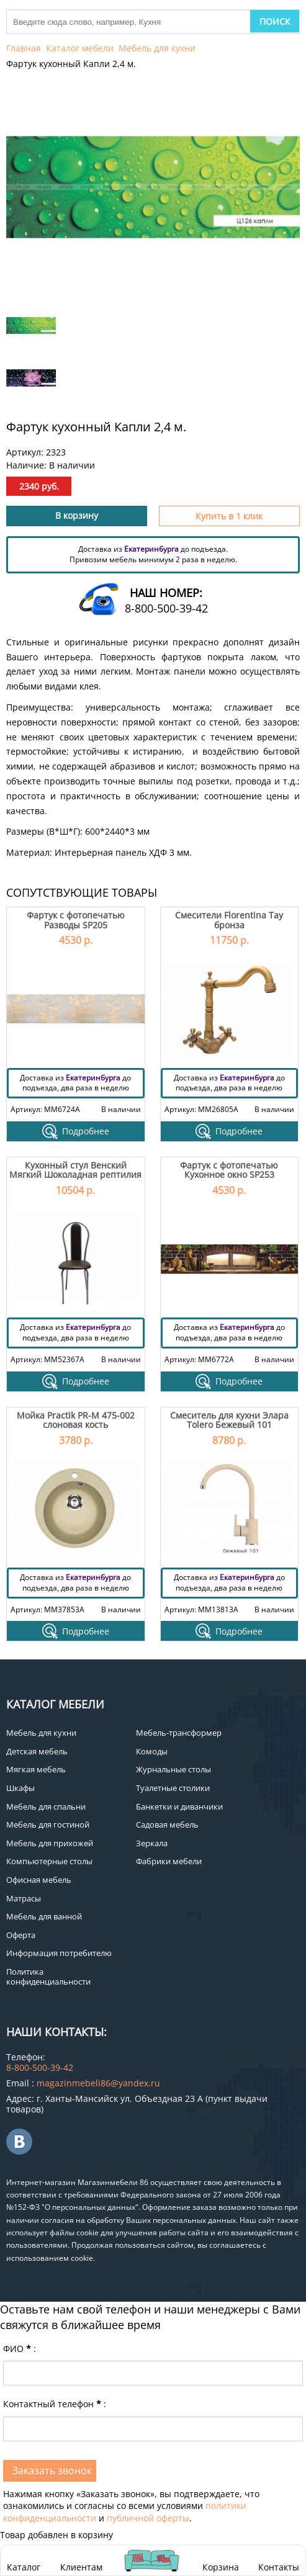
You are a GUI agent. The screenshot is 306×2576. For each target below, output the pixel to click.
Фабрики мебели (169, 1861)
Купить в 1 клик (229, 516)
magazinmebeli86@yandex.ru (98, 2083)
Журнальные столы (173, 1769)
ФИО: (19, 2348)
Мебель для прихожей (49, 1843)
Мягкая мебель (36, 1769)
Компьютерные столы (49, 1861)
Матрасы (23, 1898)
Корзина (220, 2560)
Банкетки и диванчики (179, 1806)
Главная (23, 48)
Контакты (278, 2567)
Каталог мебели (80, 48)
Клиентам (81, 2567)
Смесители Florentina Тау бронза (229, 919)
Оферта (20, 1935)
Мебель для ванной (44, 1916)
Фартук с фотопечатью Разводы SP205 (76, 919)
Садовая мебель (167, 1824)
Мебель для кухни (157, 48)
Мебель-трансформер (179, 1732)
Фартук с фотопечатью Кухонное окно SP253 (229, 1169)
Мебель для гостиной (47, 1824)
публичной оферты (148, 2518)
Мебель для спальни (46, 1806)
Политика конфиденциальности (48, 1976)
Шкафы (20, 1787)
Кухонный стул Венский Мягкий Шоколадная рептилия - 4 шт (75, 1174)
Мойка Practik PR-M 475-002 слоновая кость (76, 1419)
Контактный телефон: (54, 2404)
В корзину (76, 515)
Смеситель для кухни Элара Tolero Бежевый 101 (229, 1419)
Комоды (152, 1751)
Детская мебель (37, 1751)
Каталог (23, 2567)
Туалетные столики (173, 1787)
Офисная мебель (38, 1879)
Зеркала (152, 1843)
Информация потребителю (59, 1953)
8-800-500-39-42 (166, 608)
